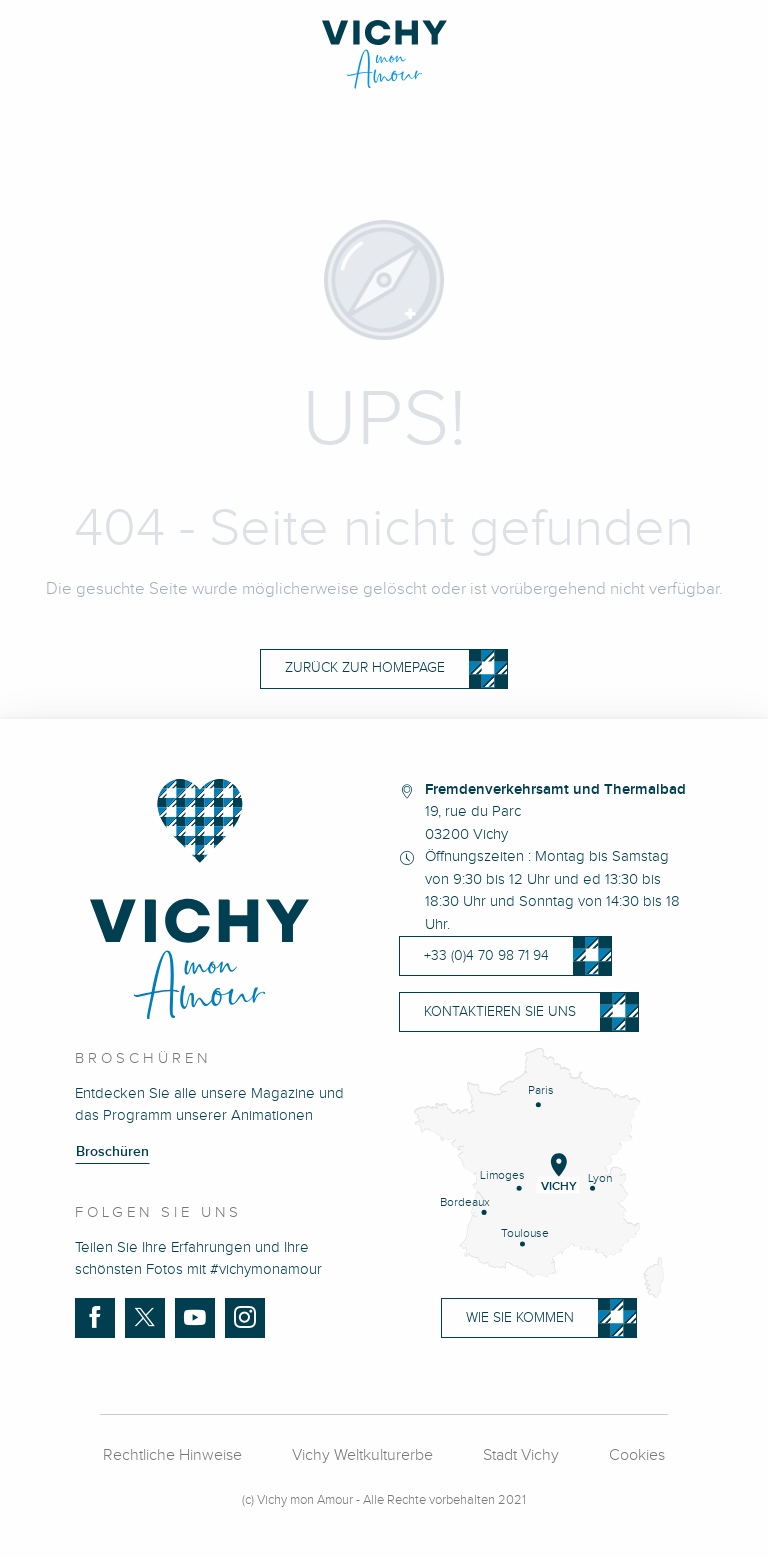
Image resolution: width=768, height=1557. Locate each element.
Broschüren (112, 1152)
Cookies (637, 1455)
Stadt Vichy (521, 1455)
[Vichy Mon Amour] (384, 54)
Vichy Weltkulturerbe (362, 1455)
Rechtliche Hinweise (172, 1455)
